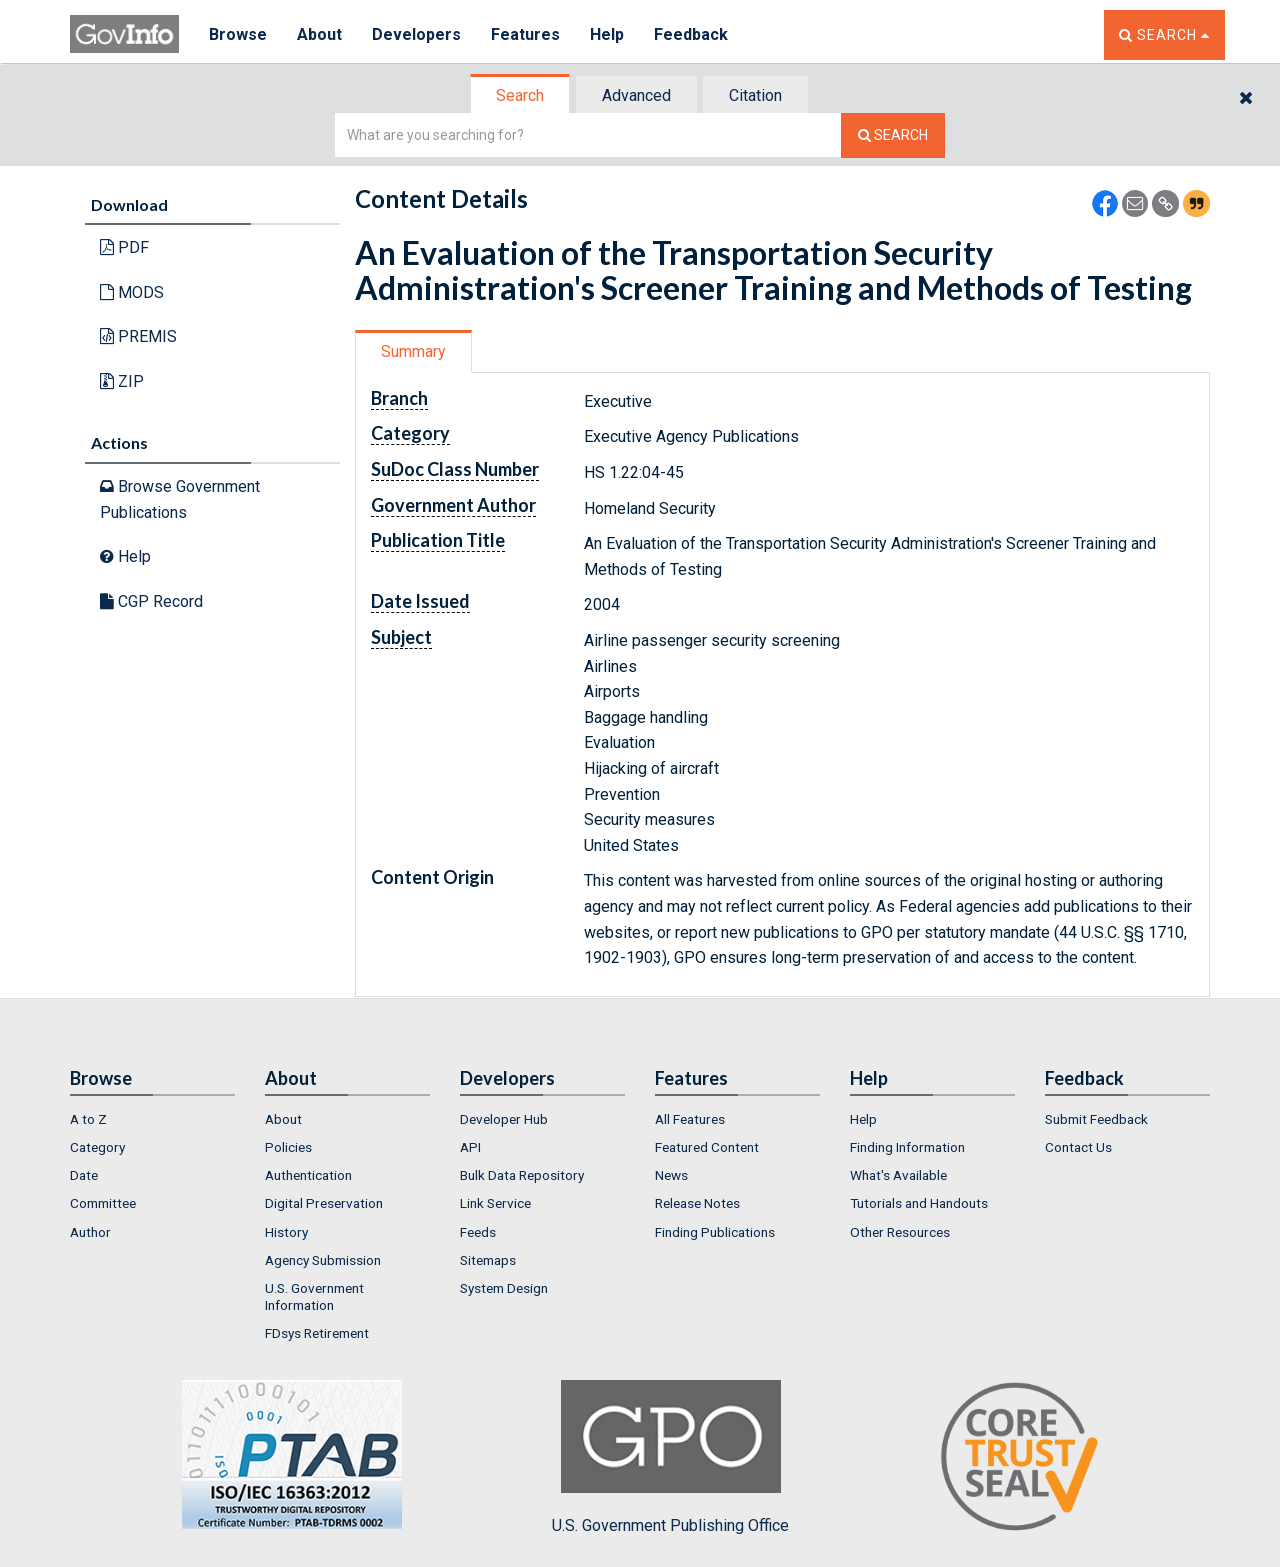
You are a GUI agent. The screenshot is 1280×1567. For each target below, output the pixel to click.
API (470, 1147)
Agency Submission (323, 1260)
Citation (755, 95)
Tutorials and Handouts (919, 1203)
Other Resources (900, 1232)
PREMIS (138, 336)
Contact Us (1078, 1147)
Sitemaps (488, 1260)
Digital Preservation (324, 1203)
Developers (416, 34)
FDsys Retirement (317, 1333)
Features (525, 34)
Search (520, 95)
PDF (124, 247)
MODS (132, 292)
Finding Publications (715, 1232)
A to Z (88, 1119)
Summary (413, 351)
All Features (690, 1119)
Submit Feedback (1096, 1119)
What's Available (898, 1175)
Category (97, 1147)
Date (84, 1175)
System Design (504, 1288)
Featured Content (707, 1147)
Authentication (308, 1175)
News (671, 1175)
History (286, 1232)
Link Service (495, 1203)
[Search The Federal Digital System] (893, 135)
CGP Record (151, 601)
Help (607, 34)
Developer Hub (504, 1119)
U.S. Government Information (314, 1296)
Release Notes (697, 1203)
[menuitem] (152, 1119)
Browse (238, 34)
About (319, 34)
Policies (288, 1147)
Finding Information (907, 1147)
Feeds (478, 1232)
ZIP (122, 381)
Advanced (636, 95)
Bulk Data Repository (522, 1175)
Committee (103, 1203)
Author (90, 1232)
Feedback (691, 34)
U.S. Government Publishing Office (670, 1457)
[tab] (521, 95)
